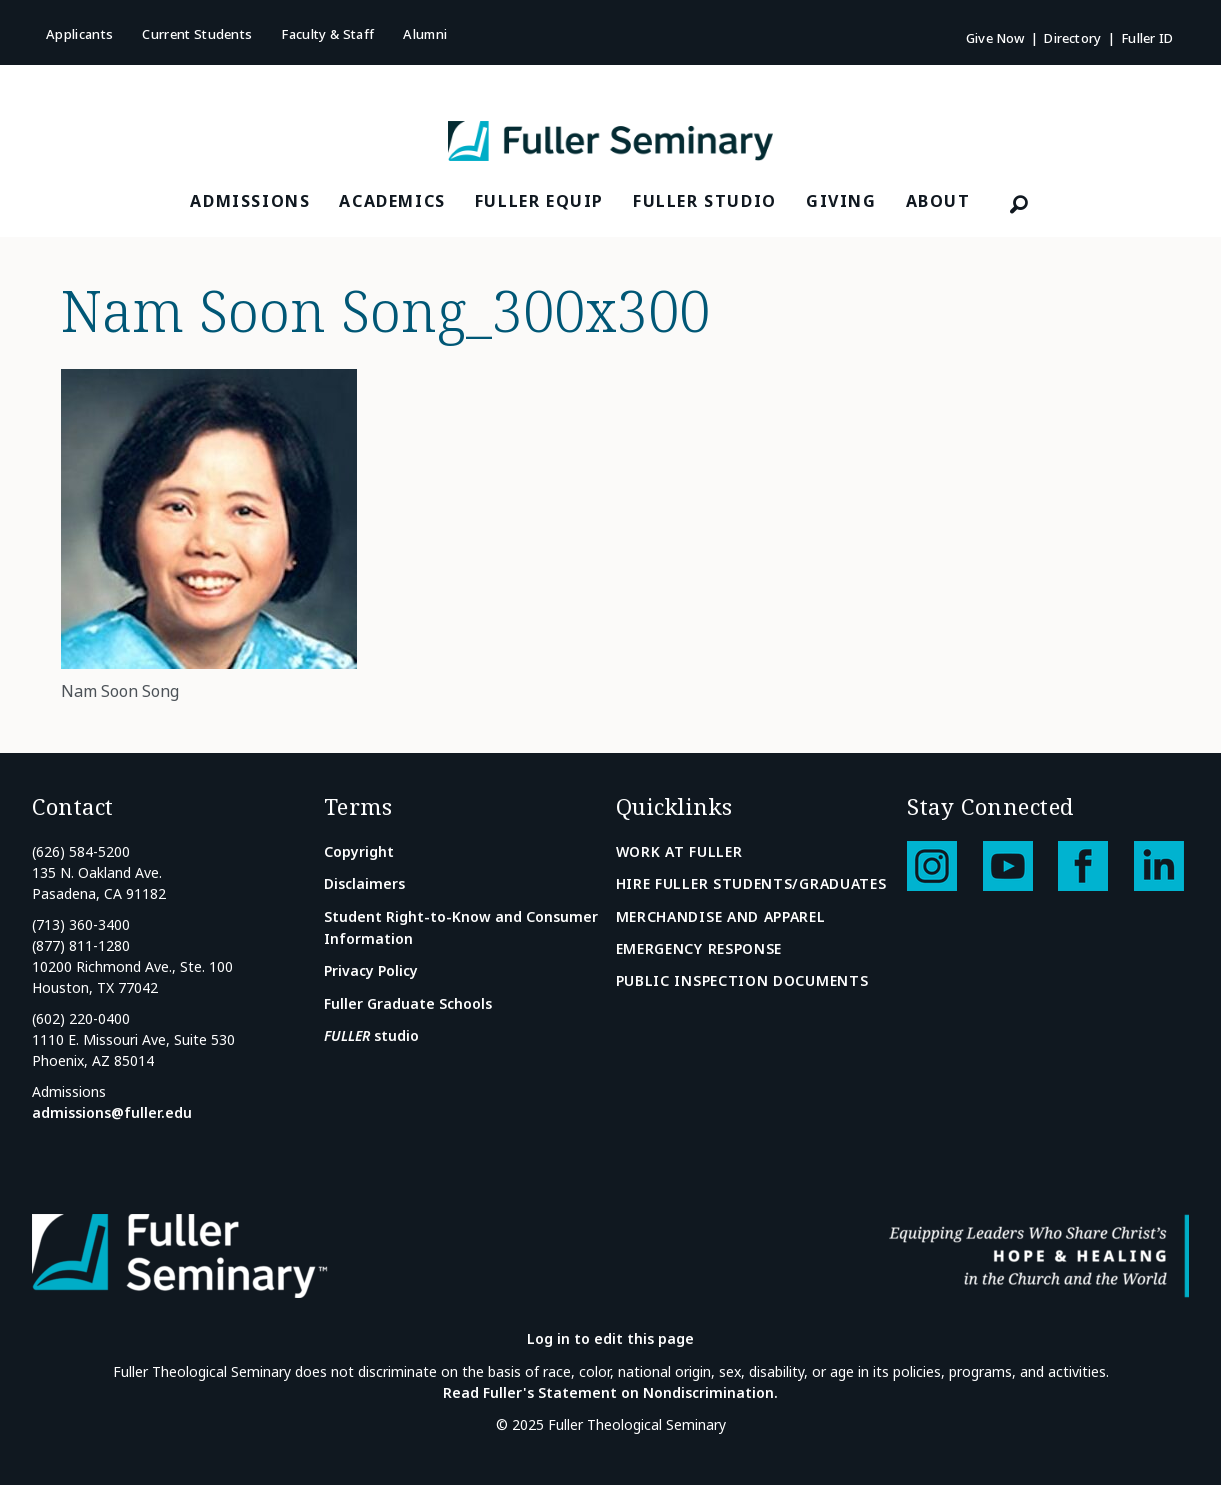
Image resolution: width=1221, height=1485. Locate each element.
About (938, 201)
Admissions (250, 201)
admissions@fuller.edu (112, 1112)
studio (371, 1035)
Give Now (995, 38)
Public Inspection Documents (742, 980)
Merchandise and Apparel (721, 916)
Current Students (197, 34)
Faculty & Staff (327, 34)
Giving (841, 201)
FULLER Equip (539, 201)
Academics (392, 201)
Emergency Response (699, 948)
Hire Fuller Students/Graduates (751, 883)
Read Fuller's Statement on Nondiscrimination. (610, 1392)
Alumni (425, 34)
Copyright (359, 851)
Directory (1072, 38)
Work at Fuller (679, 851)
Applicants (79, 34)
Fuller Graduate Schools (408, 1003)
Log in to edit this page (610, 1338)
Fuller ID (1147, 38)
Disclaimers (364, 883)
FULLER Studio (705, 201)
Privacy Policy (371, 970)
